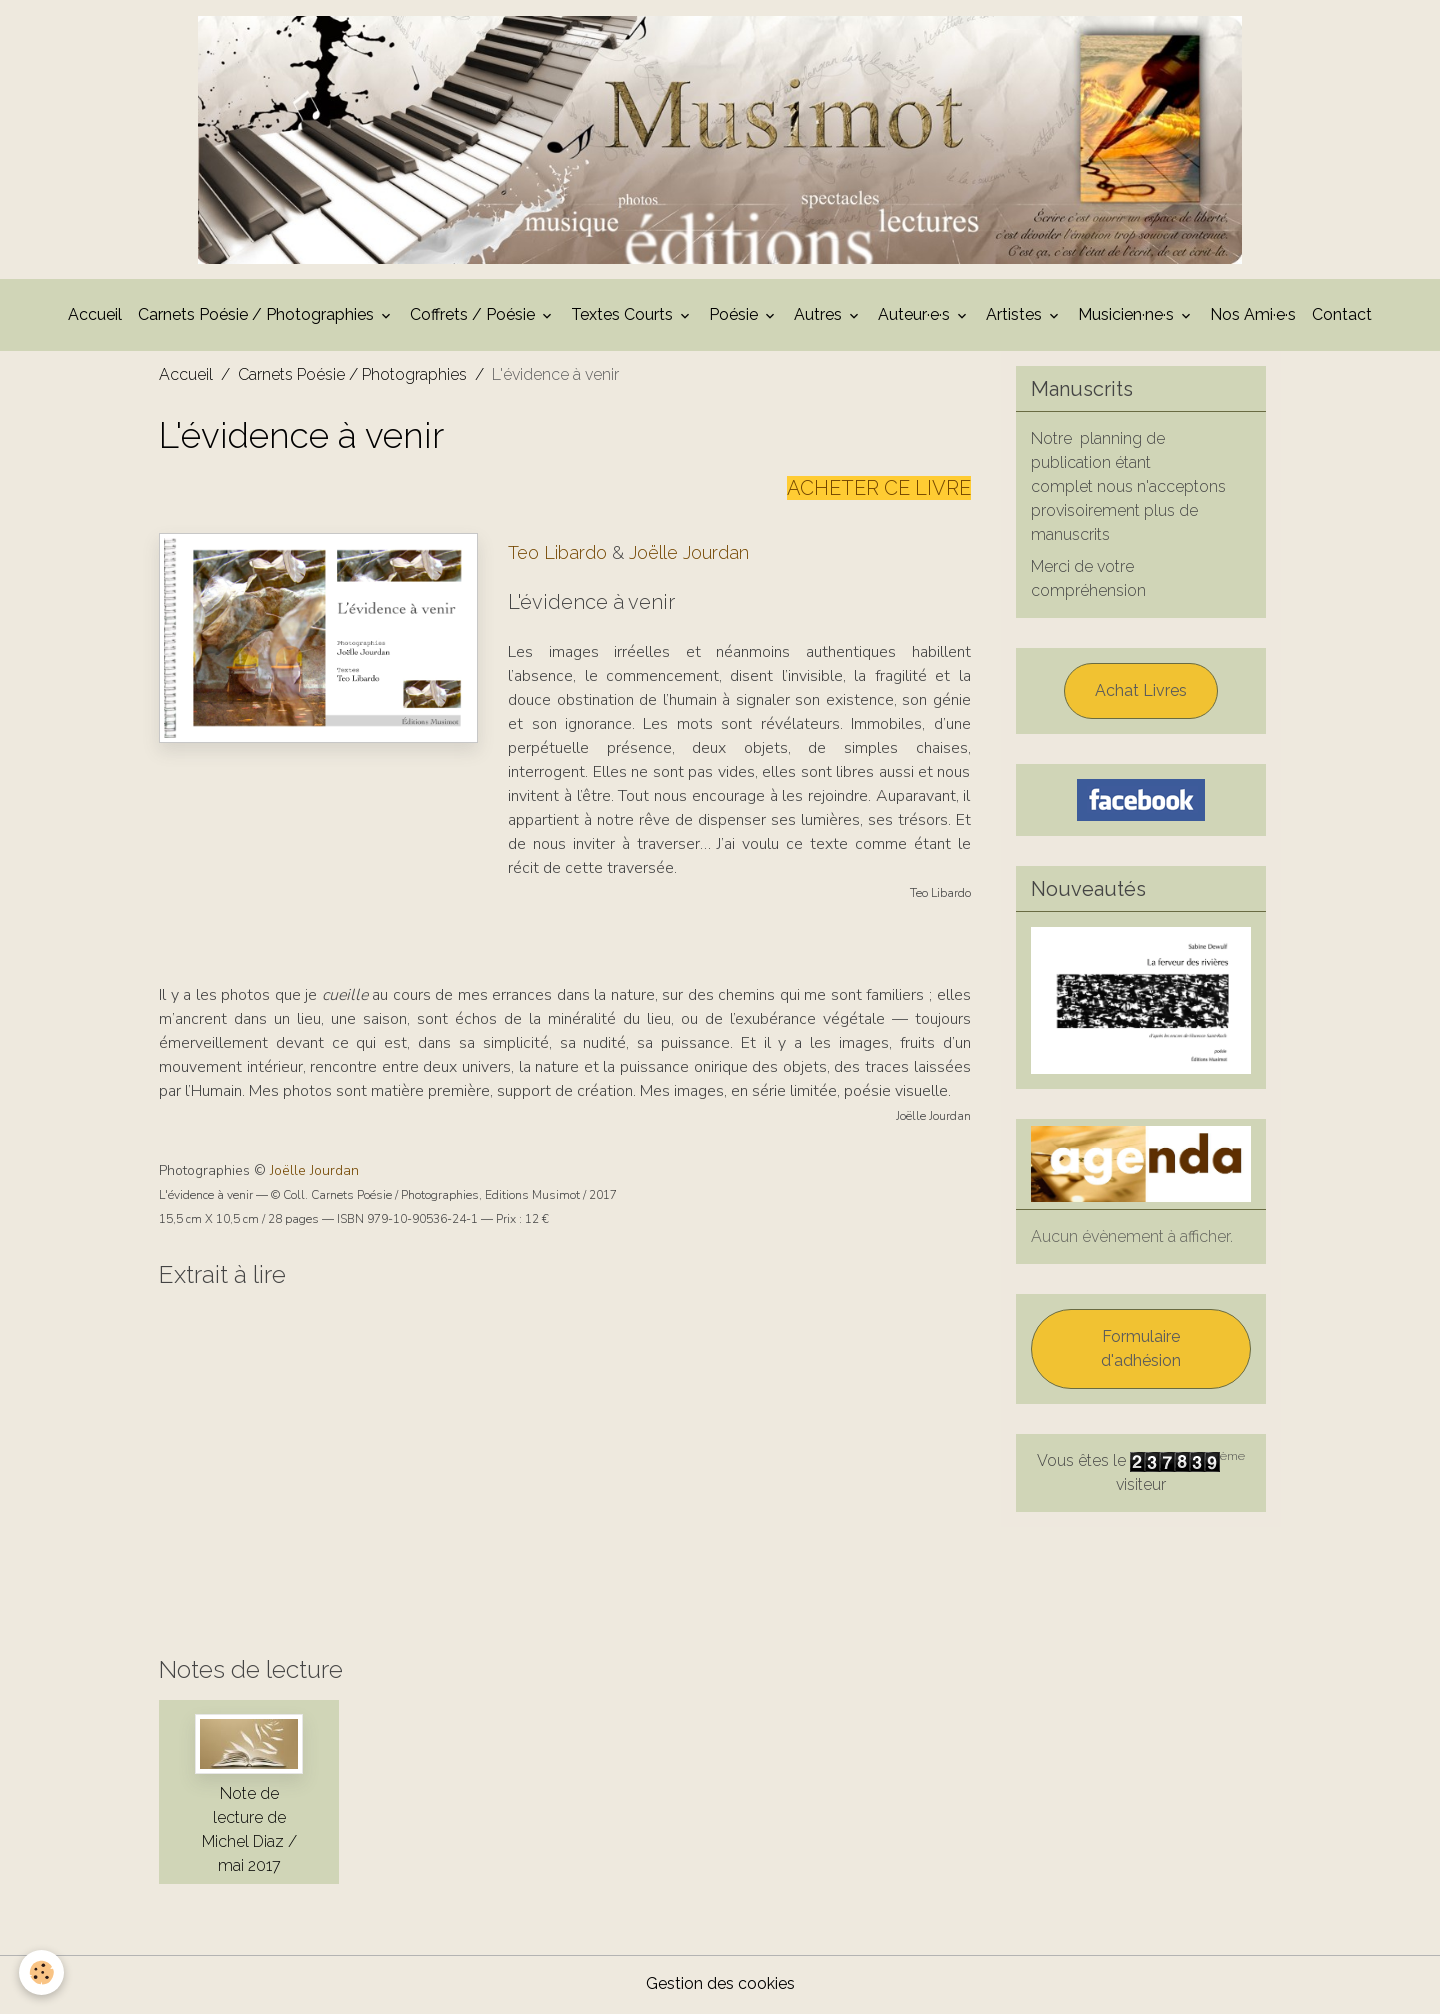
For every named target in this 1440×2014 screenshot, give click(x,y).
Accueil (95, 317)
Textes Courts (624, 317)
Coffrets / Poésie (474, 317)
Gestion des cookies (720, 1985)
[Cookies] (42, 1972)
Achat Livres (1141, 693)
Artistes (1016, 317)
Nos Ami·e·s (1253, 317)
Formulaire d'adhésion (1141, 1351)
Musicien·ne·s (1128, 317)
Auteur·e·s (916, 317)
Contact (1342, 317)
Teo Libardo (557, 555)
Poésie (735, 317)
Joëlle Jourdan (689, 555)
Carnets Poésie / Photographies (258, 317)
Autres (820, 317)
